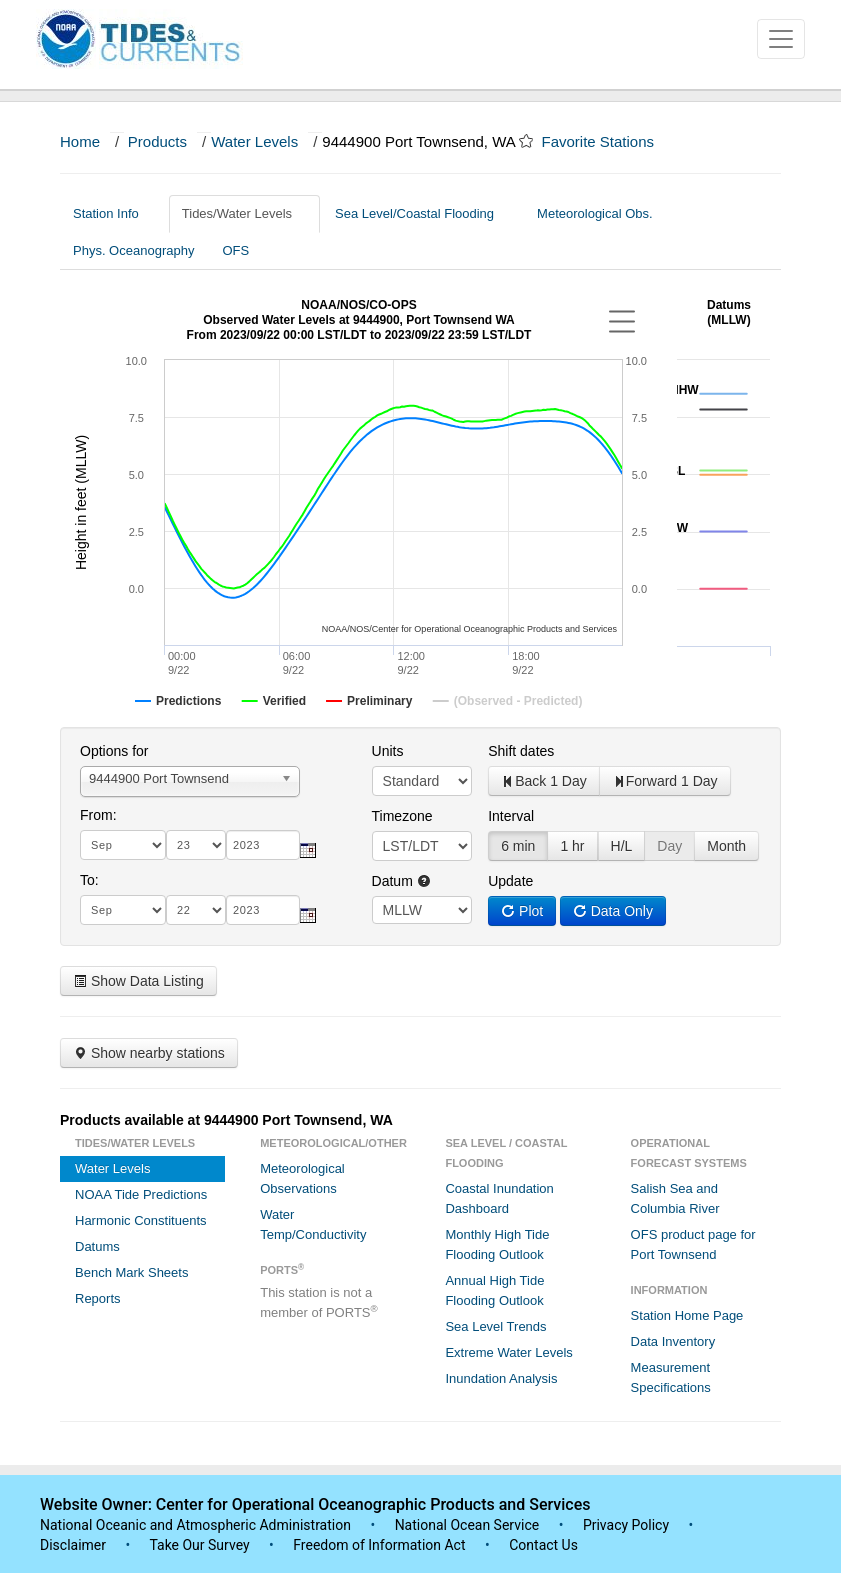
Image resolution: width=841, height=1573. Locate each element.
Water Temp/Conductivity (313, 1224)
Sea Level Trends (495, 1326)
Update (510, 881)
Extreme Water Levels (508, 1352)
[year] (263, 845)
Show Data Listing (138, 981)
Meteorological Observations (302, 1178)
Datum (401, 881)
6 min (518, 846)
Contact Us (543, 1545)
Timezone (402, 816)
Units (388, 751)
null (422, 910)
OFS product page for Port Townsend (693, 1244)
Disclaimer (73, 1545)
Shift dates (521, 751)
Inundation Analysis (501, 1378)
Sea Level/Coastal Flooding (422, 213)
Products (157, 141)
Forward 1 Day (665, 781)
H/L (622, 846)
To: (89, 880)
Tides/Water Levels (244, 213)
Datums (97, 1246)
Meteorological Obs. (595, 213)
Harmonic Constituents (141, 1220)
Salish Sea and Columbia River (675, 1198)
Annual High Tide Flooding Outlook (494, 1290)
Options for (114, 751)
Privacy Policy (626, 1525)
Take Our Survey (201, 1545)
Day (669, 846)
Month (726, 846)
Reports (98, 1298)
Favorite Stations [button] (607, 141)
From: (98, 815)
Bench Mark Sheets (131, 1272)
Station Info (113, 213)
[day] (196, 845)
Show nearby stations (149, 1053)
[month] (123, 845)
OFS (235, 250)
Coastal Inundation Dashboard (499, 1198)
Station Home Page (687, 1315)
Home (80, 141)
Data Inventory (673, 1341)
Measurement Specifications (671, 1377)
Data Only (613, 911)
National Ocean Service (467, 1525)
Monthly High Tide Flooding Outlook (497, 1244)
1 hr (572, 846)
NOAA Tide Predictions (141, 1194)
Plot (522, 911)
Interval (511, 816)
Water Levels (254, 141)
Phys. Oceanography (133, 250)
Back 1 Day (544, 781)
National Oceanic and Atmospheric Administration (195, 1525)
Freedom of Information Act (379, 1545)
